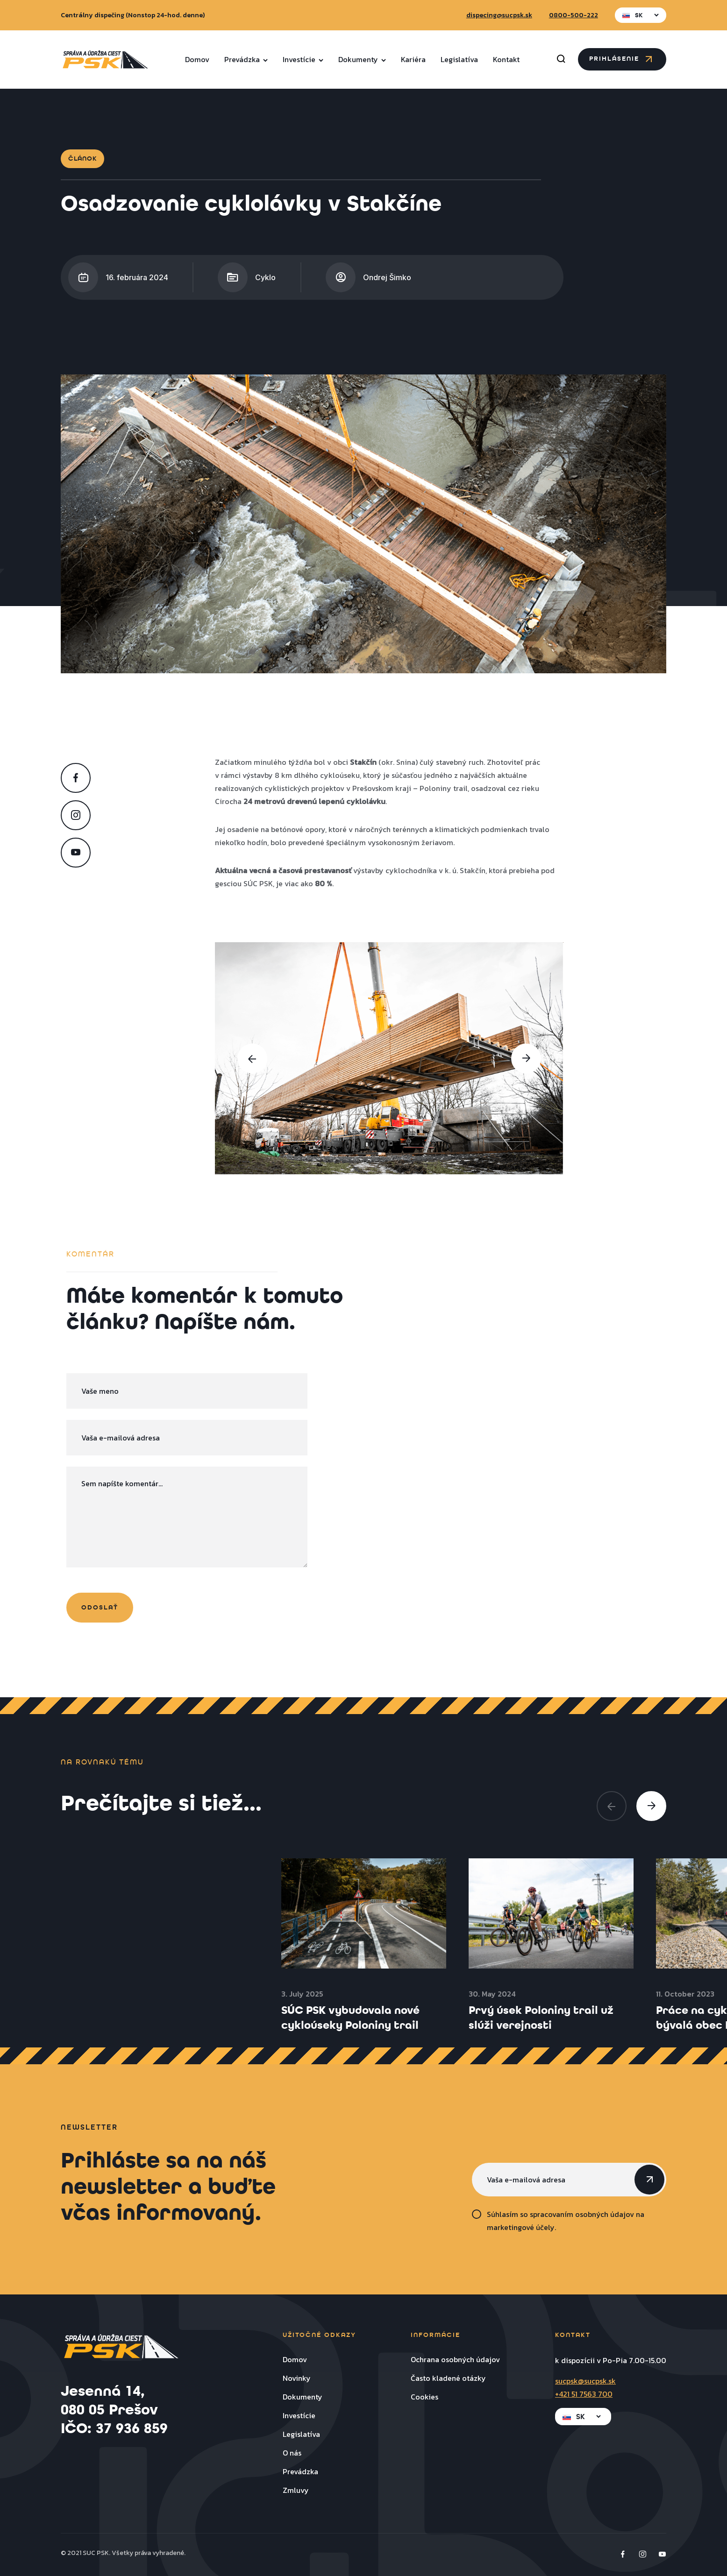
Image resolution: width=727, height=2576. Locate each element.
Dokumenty (362, 59)
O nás (292, 2452)
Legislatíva (459, 59)
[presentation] (252, 1058)
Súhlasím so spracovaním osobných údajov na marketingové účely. (565, 2221)
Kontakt (506, 59)
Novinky (297, 2378)
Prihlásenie (622, 59)
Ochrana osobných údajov (455, 2359)
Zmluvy (296, 2490)
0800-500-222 (573, 15)
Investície (303, 59)
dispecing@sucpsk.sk (499, 15)
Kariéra (413, 59)
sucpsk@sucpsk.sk (585, 2380)
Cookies (424, 2396)
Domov (197, 59)
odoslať (99, 1607)
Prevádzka (246, 59)
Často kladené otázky (448, 2378)
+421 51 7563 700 (584, 2394)
